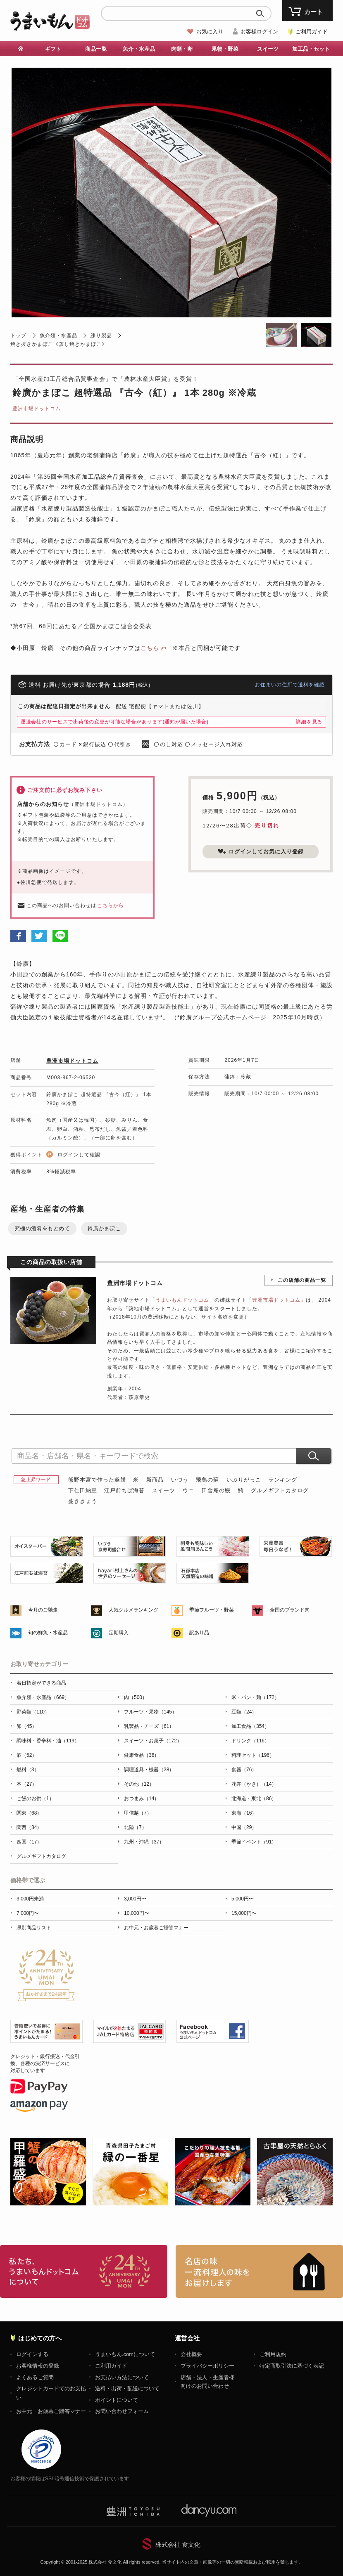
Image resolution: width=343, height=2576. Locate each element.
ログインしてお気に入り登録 (261, 851)
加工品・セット (311, 49)
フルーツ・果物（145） (150, 1712)
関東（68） (29, 1813)
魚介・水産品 (139, 49)
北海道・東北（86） (253, 1798)
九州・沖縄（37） (144, 1842)
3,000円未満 (30, 1899)
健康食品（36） (141, 1755)
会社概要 (191, 2354)
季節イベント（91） (253, 1842)
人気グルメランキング (133, 1610)
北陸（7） (135, 1827)
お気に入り (209, 31)
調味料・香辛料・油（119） (48, 1741)
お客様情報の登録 (37, 2366)
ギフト (53, 49)
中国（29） (244, 1827)
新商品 (155, 1480)
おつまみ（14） (141, 1798)
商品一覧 (96, 49)
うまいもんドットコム (182, 1300)
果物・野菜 (225, 49)
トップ (18, 335)
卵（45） (27, 1726)
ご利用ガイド (311, 31)
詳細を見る (309, 722)
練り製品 (101, 335)
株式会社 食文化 (177, 2544)
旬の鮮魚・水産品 (48, 1632)
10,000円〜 (136, 1913)
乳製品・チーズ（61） (149, 1726)
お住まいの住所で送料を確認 (290, 685)
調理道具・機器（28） (149, 1769)
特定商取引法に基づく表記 (292, 2366)
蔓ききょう (82, 1501)
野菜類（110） (33, 1712)
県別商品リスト (34, 1928)
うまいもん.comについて (125, 2354)
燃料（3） (28, 1769)
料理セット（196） (252, 1755)
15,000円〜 (244, 1913)
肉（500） (135, 1697)
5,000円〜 (242, 1899)
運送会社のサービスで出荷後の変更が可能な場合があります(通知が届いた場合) (115, 722)
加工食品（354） (250, 1726)
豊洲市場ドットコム (36, 408)
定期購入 (119, 1632)
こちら (150, 648)
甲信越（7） (138, 1813)
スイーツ (268, 49)
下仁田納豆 (82, 1490)
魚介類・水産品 (58, 335)
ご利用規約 (273, 2354)
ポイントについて (116, 2400)
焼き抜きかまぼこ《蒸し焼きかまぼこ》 (58, 344)
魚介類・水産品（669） (43, 1697)
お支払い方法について (122, 2377)
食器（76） (244, 1769)
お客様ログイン (259, 31)
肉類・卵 (182, 49)
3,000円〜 (135, 1899)
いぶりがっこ (243, 1480)
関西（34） (29, 1827)
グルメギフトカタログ (280, 1490)
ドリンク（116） (250, 1741)
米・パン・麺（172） (255, 1697)
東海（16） (244, 1813)
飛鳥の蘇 (207, 1480)
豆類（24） (244, 1712)
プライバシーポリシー (207, 2366)
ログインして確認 (78, 1155)
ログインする (32, 2354)
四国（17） (29, 1842)
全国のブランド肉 (290, 1610)
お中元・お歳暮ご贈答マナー (156, 1928)
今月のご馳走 (43, 1610)
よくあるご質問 (35, 2377)
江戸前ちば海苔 (124, 1490)
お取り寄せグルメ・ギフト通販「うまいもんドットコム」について (83, 2271)
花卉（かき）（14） (253, 1784)
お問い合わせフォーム (122, 2411)
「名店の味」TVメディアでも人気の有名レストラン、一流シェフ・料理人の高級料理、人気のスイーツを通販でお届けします (259, 2271)
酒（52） (27, 1755)
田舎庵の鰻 (216, 1490)
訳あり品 (199, 1632)
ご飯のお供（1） (35, 1798)
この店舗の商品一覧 (302, 1280)
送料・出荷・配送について (127, 2388)
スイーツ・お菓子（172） (153, 1741)
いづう (179, 1480)
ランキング (282, 1480)
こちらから (110, 905)
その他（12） (139, 1784)
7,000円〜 (28, 1913)
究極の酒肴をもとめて (42, 1228)
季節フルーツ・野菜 (211, 1610)
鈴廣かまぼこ (104, 1228)
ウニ (188, 1490)
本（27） (27, 1784)
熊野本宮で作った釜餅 (97, 1480)
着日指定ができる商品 (41, 1683)
